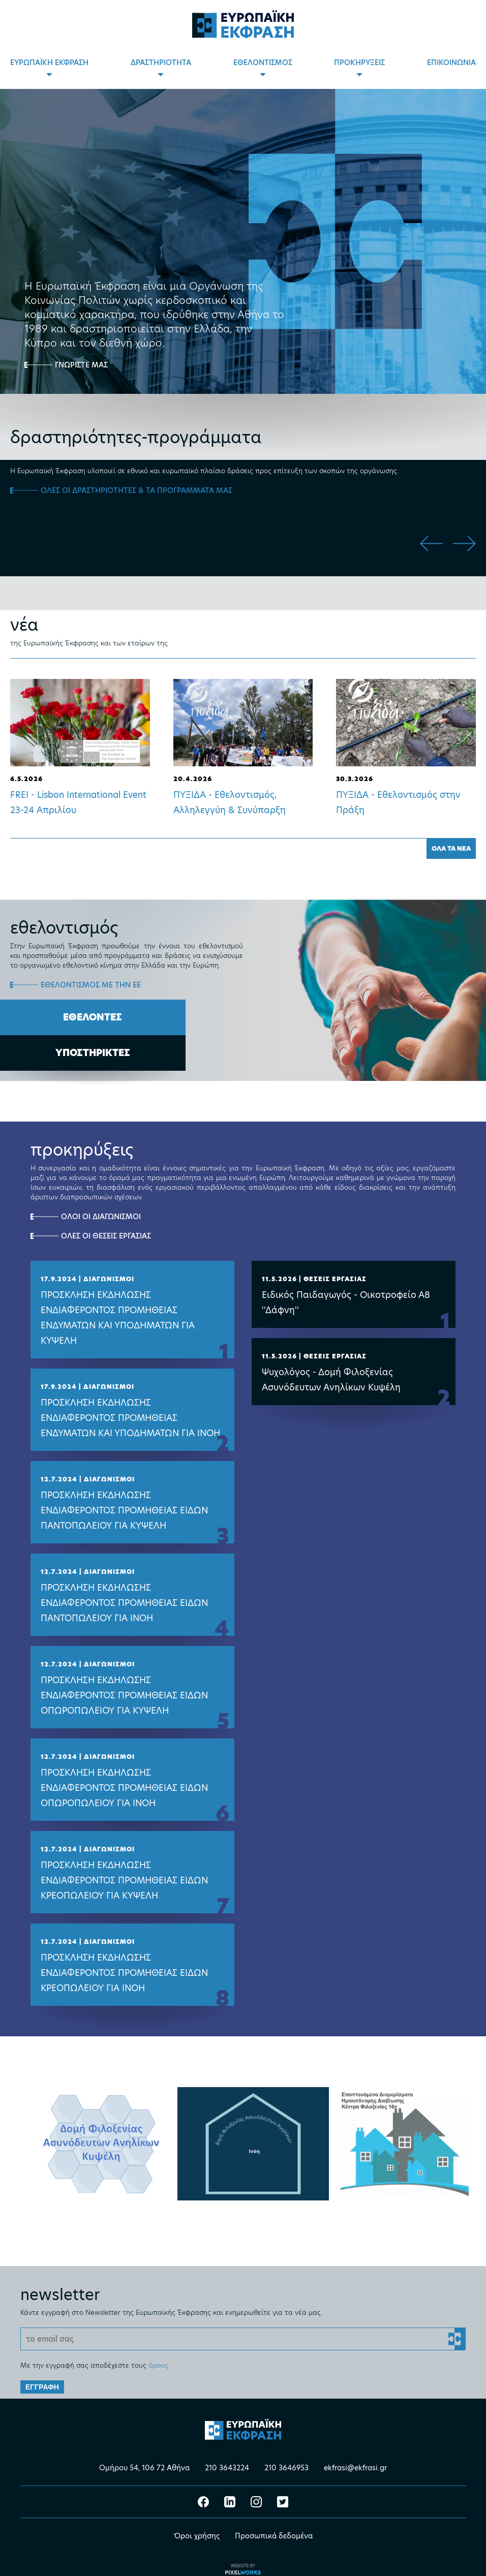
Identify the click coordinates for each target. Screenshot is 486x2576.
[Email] (243, 2330)
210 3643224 (227, 2459)
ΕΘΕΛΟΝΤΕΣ (92, 1017)
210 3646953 (286, 2459)
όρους (158, 2356)
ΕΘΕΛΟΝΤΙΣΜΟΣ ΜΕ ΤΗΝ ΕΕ (91, 984)
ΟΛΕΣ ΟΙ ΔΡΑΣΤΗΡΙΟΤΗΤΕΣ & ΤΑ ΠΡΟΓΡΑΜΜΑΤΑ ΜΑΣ (136, 490)
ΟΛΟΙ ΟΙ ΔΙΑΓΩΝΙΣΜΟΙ (101, 1216)
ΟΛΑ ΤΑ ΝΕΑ (451, 848)
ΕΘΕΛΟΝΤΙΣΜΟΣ (262, 62)
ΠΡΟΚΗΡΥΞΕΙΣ (359, 62)
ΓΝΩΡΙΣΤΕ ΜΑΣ (81, 364)
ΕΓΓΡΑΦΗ (42, 2378)
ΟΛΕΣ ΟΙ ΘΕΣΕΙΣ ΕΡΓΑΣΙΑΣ (106, 1235)
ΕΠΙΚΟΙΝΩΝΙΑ (451, 62)
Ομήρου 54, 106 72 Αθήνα (144, 2459)
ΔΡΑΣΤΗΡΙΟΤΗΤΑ (161, 62)
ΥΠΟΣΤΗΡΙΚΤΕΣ (92, 1052)
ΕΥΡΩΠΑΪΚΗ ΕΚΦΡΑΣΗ (49, 62)
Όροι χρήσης (197, 2527)
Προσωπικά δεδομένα (274, 2527)
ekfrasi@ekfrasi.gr (355, 2459)
